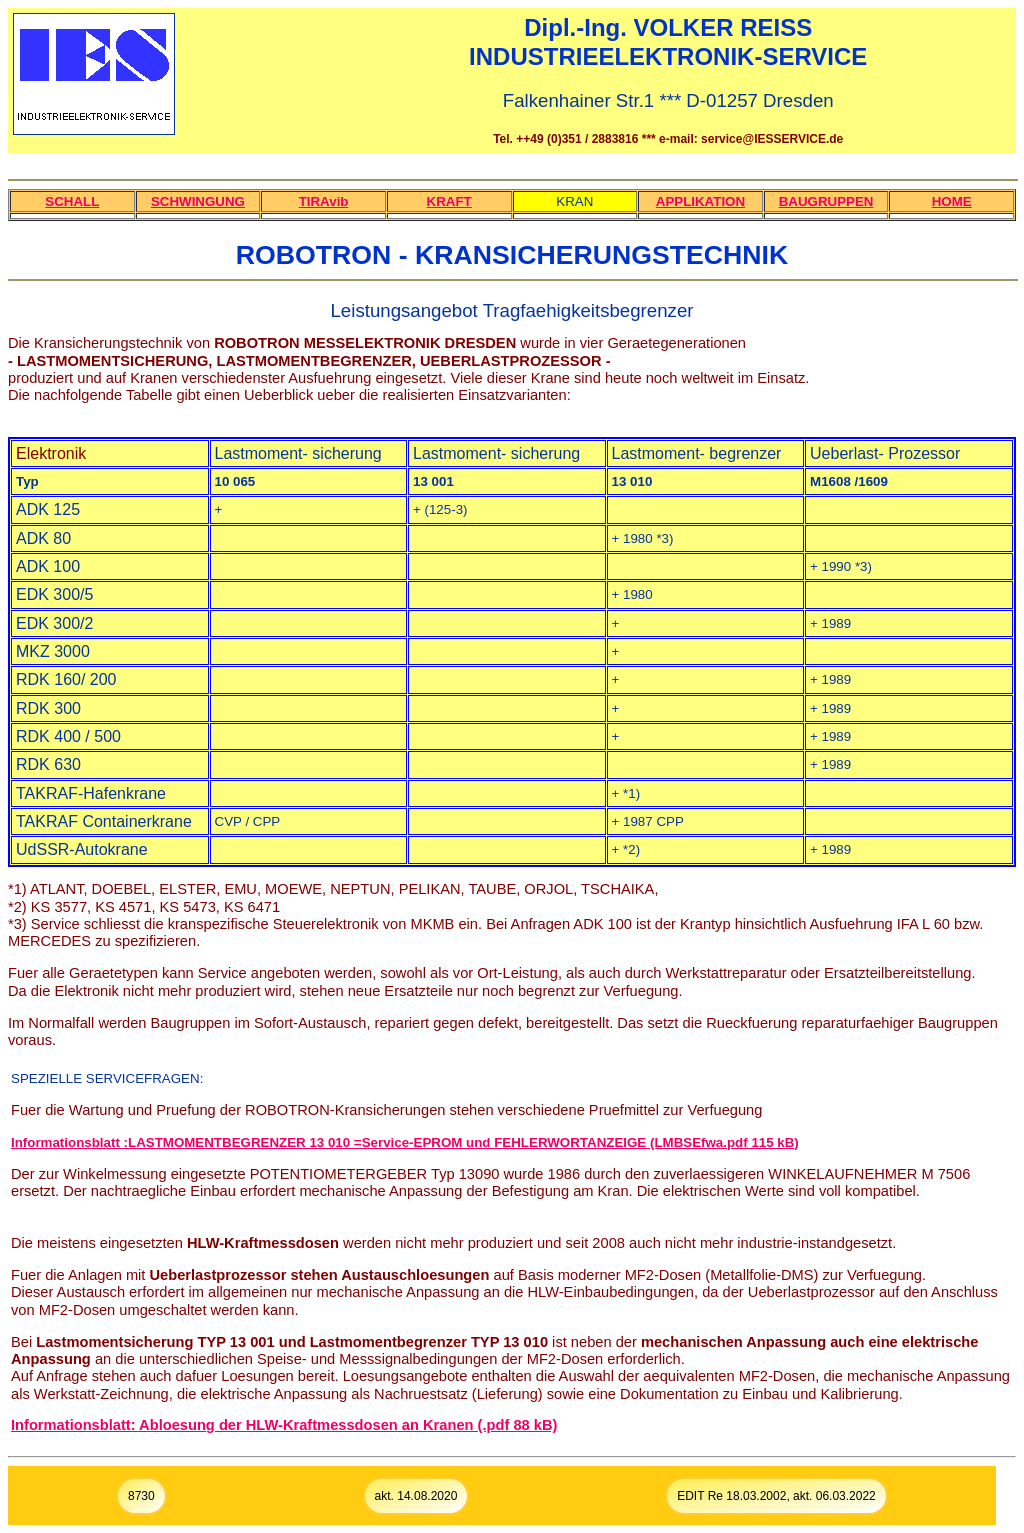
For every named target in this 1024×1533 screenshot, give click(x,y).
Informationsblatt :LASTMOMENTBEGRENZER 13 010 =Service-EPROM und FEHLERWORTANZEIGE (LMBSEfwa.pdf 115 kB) (405, 1142)
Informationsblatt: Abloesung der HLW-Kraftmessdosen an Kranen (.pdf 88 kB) (284, 1425)
